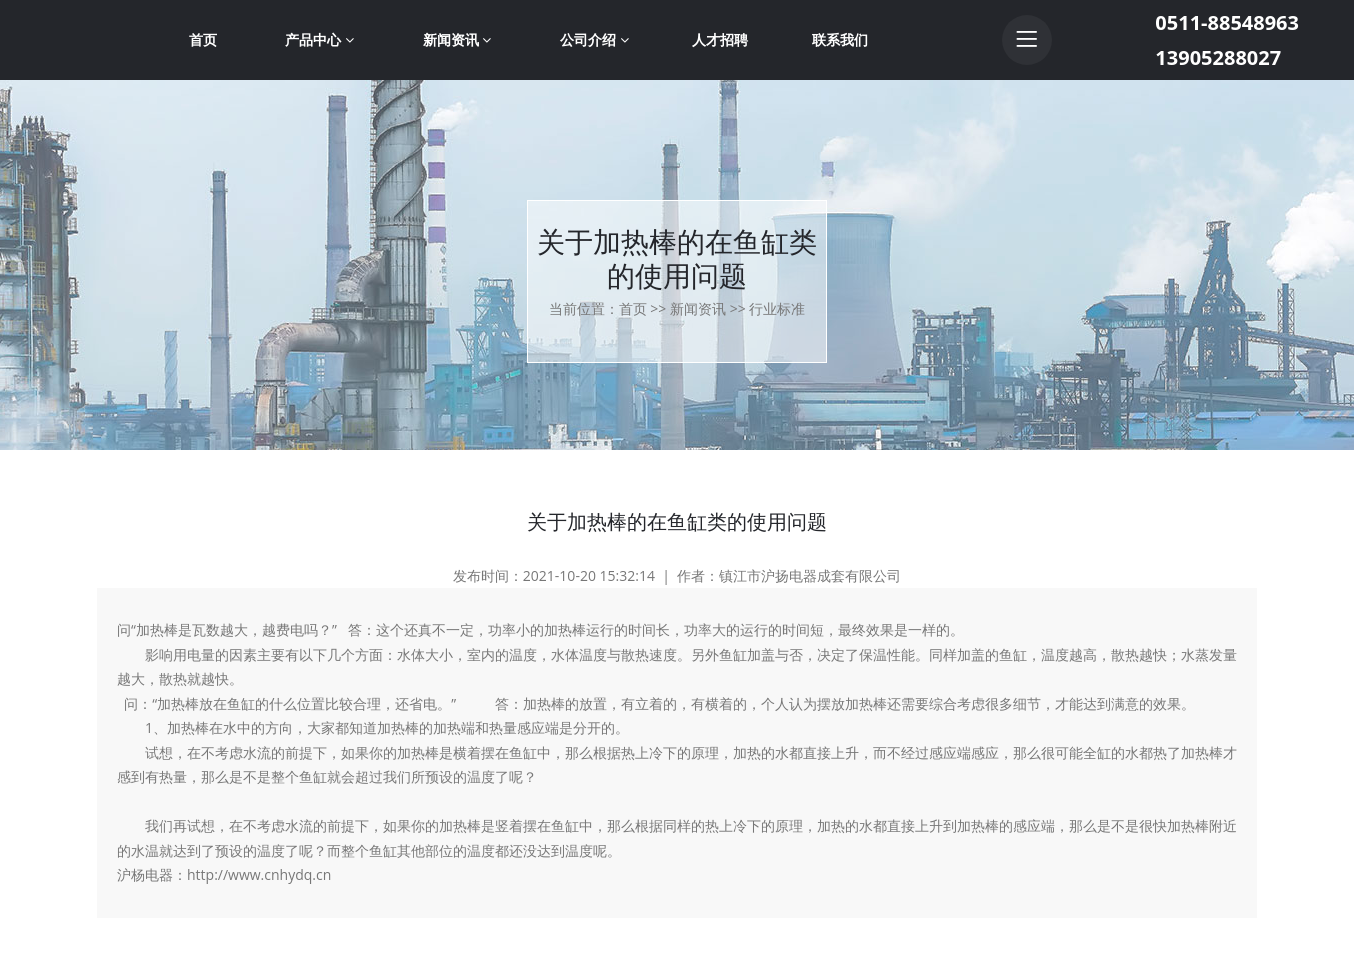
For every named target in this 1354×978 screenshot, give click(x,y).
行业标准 (777, 308)
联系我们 (840, 39)
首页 (203, 39)
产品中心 (319, 39)
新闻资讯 (457, 39)
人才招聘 (720, 39)
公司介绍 (594, 39)
